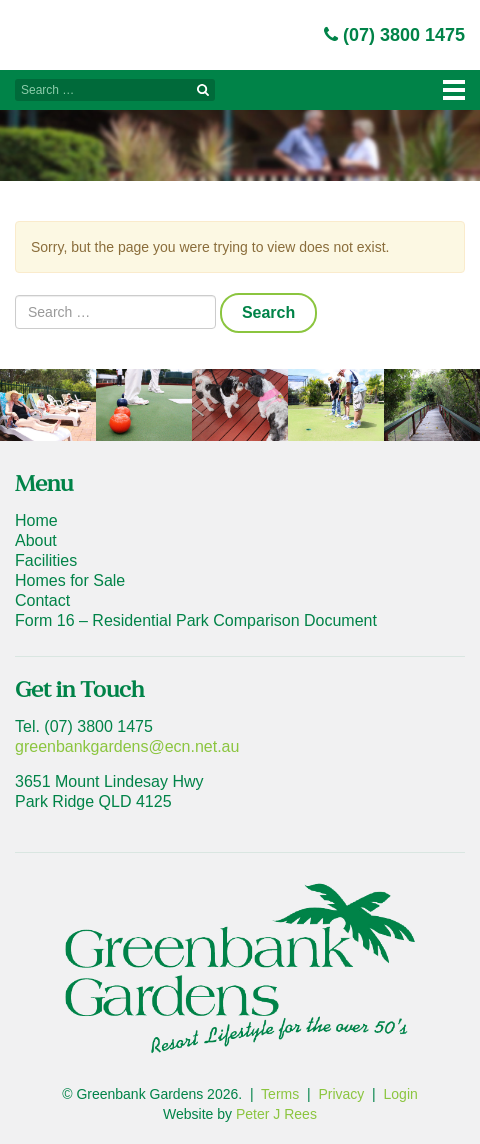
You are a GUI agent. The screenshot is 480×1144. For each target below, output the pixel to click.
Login (401, 1094)
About (36, 540)
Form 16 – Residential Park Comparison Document (196, 620)
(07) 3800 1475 (394, 35)
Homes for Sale (70, 580)
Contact (42, 600)
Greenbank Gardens (66, 28)
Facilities (46, 560)
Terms (280, 1094)
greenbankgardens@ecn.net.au (127, 746)
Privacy (341, 1094)
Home (36, 520)
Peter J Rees (276, 1114)
